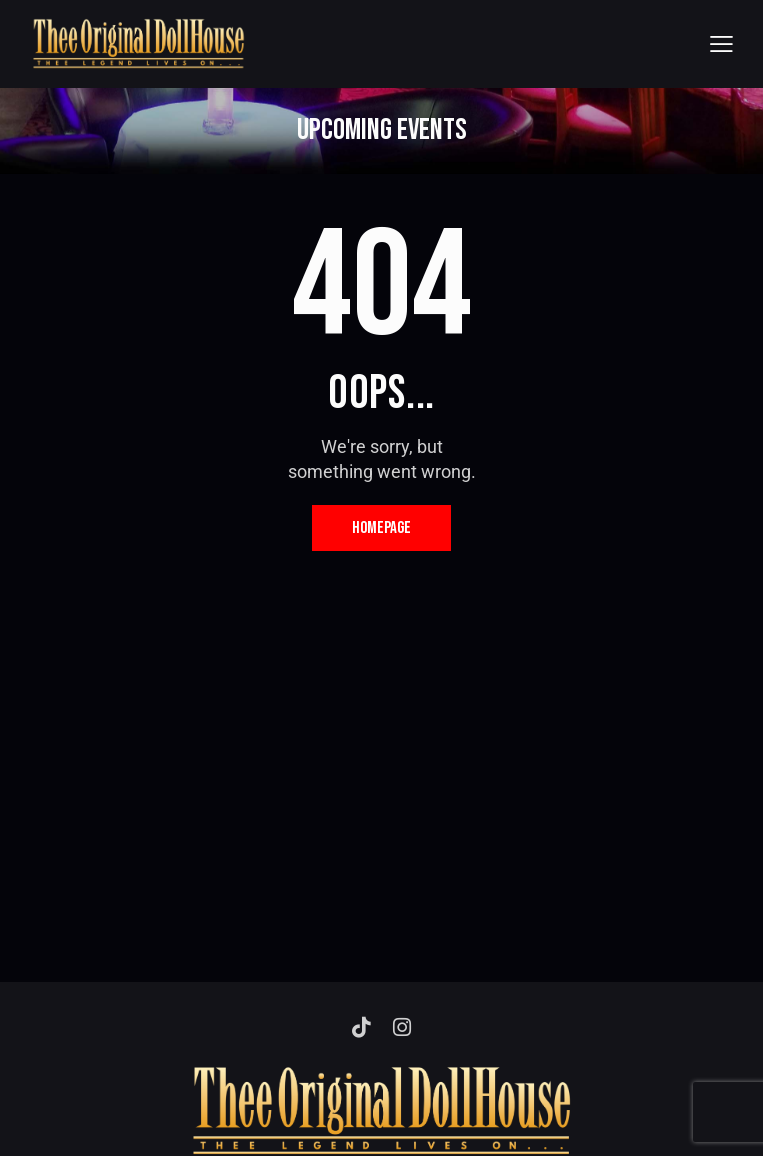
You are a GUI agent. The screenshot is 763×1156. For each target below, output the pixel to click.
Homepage (381, 528)
